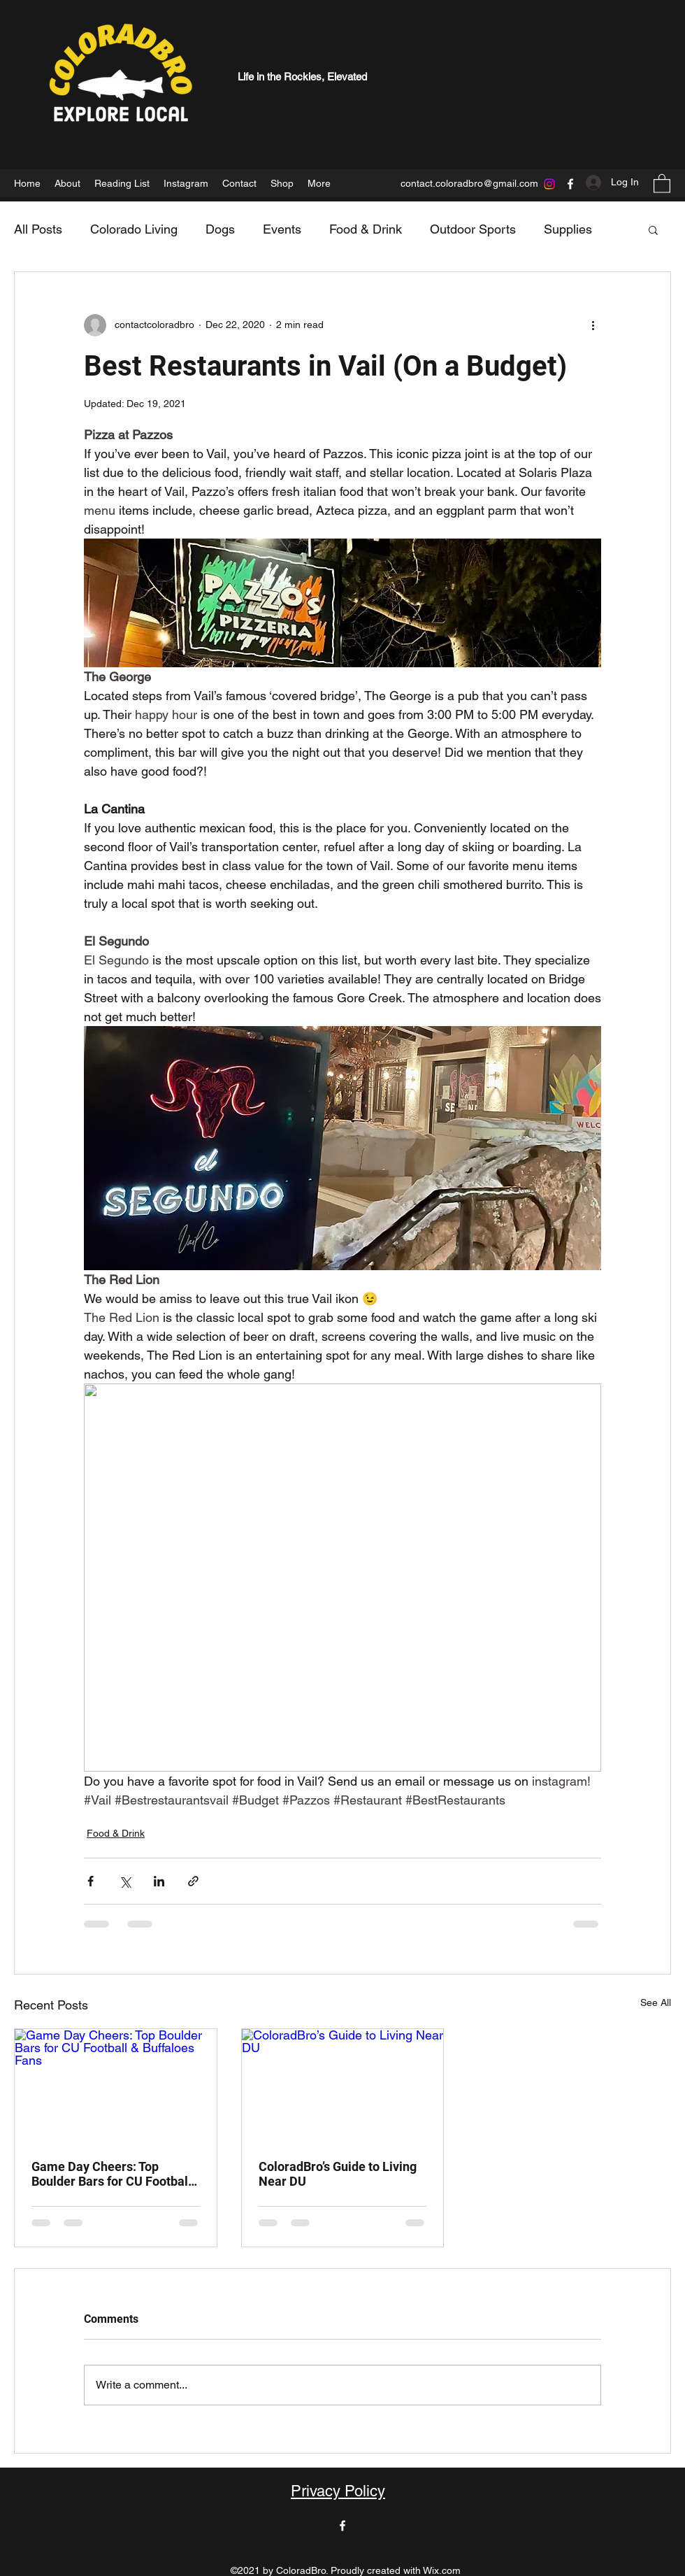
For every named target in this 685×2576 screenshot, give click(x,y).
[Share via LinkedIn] (159, 1881)
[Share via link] (193, 1881)
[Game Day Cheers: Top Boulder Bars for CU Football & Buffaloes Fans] (116, 2085)
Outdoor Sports (473, 229)
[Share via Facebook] (90, 1881)
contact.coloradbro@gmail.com (469, 183)
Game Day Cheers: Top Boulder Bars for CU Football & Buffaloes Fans (111, 2174)
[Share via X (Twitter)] (124, 1881)
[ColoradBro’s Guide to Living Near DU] (343, 2085)
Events (282, 229)
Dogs (220, 229)
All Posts (38, 229)
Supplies (568, 229)
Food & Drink (365, 229)
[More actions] (592, 325)
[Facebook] (570, 184)
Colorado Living (134, 229)
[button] (662, 183)
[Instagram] (549, 184)
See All (655, 2002)
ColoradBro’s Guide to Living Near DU (338, 2174)
